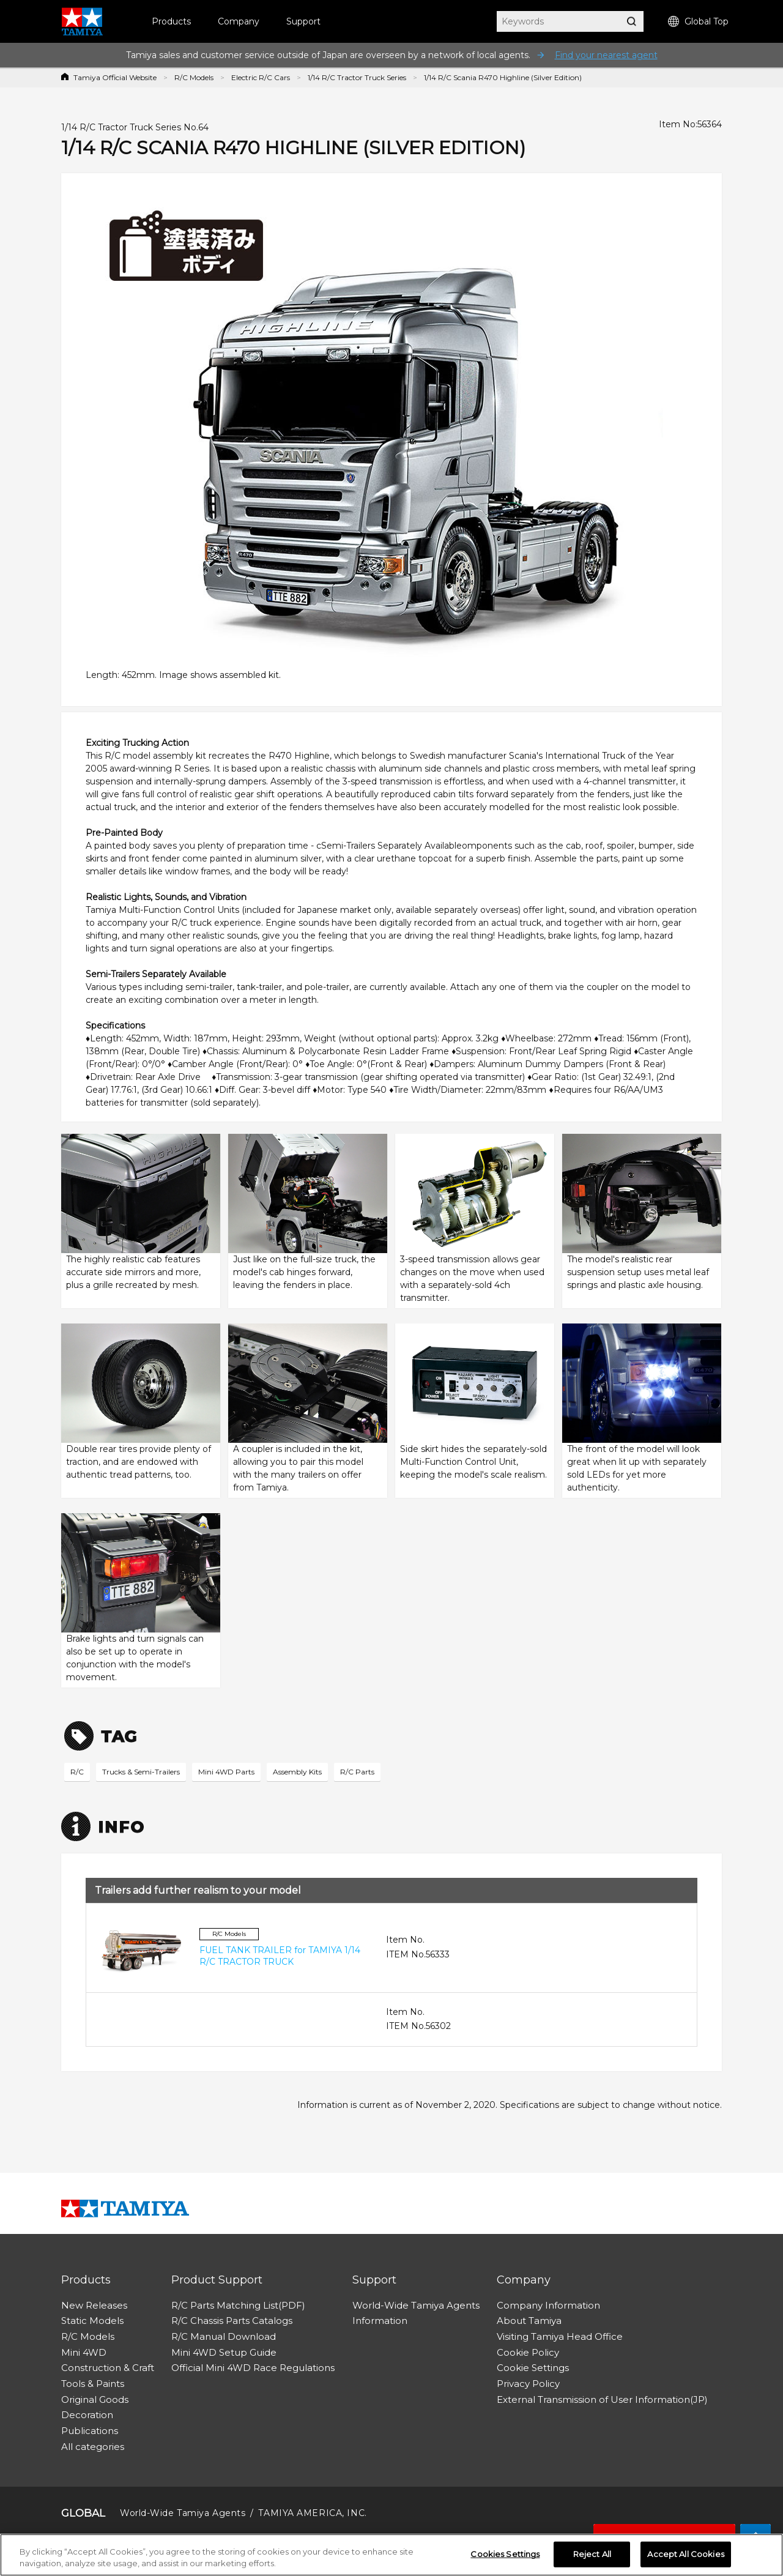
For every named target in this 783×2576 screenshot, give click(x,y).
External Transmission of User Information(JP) (602, 2399)
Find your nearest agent (606, 55)
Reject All (592, 2554)
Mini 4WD (83, 2352)
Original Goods (94, 2399)
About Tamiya (529, 2320)
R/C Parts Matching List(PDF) (238, 2305)
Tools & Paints (92, 2383)
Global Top (698, 22)
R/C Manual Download (223, 2336)
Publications (89, 2430)
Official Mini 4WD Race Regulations (253, 2367)
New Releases (94, 2305)
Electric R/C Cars (260, 77)
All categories (92, 2446)
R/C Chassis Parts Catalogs (231, 2320)
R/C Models (193, 77)
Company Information (548, 2305)
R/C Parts (357, 1771)
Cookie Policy (528, 2352)
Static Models (92, 2320)
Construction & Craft (107, 2367)
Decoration (87, 2415)
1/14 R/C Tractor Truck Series (357, 77)
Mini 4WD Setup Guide (223, 2352)
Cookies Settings (505, 2554)
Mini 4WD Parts (226, 1771)
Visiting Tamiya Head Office (560, 2336)
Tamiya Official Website (115, 77)
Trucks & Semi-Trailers (141, 1771)
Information (379, 2320)
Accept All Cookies (685, 2554)
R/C (77, 1771)
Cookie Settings (533, 2367)
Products (171, 21)
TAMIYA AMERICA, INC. (312, 2512)
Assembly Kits (297, 1771)
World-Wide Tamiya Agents (416, 2305)
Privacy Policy (528, 2383)
